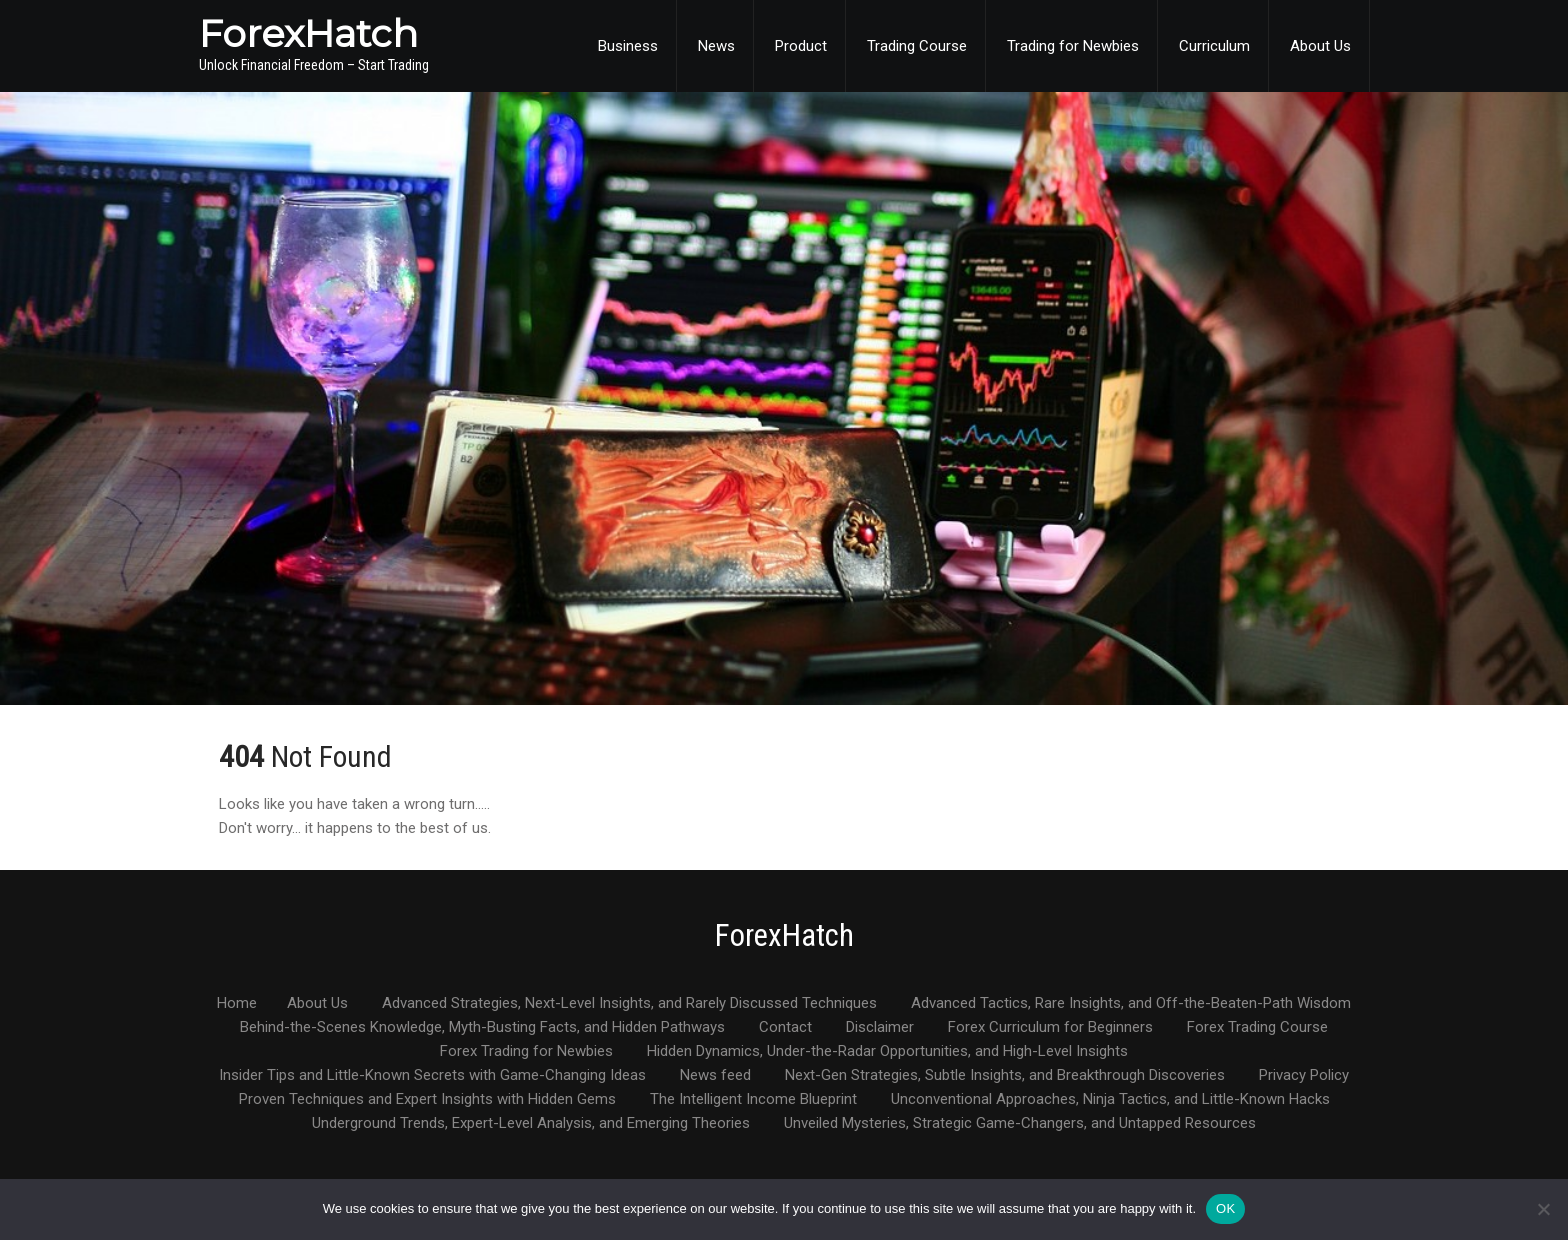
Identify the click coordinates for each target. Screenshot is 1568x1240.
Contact (785, 1028)
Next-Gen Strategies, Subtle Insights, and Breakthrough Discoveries (1005, 1076)
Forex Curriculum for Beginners (1050, 1028)
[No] (1543, 1209)
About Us (1320, 46)
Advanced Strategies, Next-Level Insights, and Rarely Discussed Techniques (629, 1004)
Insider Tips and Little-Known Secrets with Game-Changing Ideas (432, 1076)
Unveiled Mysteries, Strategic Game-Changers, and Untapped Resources (1020, 1124)
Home (237, 1004)
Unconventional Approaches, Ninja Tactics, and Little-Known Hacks (1110, 1100)
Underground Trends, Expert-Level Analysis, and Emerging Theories (531, 1124)
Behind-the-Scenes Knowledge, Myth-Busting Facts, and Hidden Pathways (482, 1028)
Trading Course (917, 46)
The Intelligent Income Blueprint (753, 1100)
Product (801, 46)
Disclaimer (880, 1028)
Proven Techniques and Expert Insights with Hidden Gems (427, 1100)
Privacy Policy (1304, 1076)
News (716, 46)
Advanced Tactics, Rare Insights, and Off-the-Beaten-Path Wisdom (1131, 1004)
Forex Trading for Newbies (526, 1052)
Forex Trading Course (1257, 1028)
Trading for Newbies (1073, 46)
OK (1225, 1208)
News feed (715, 1076)
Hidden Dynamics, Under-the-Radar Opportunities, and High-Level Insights (887, 1052)
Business (628, 46)
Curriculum (1214, 46)
